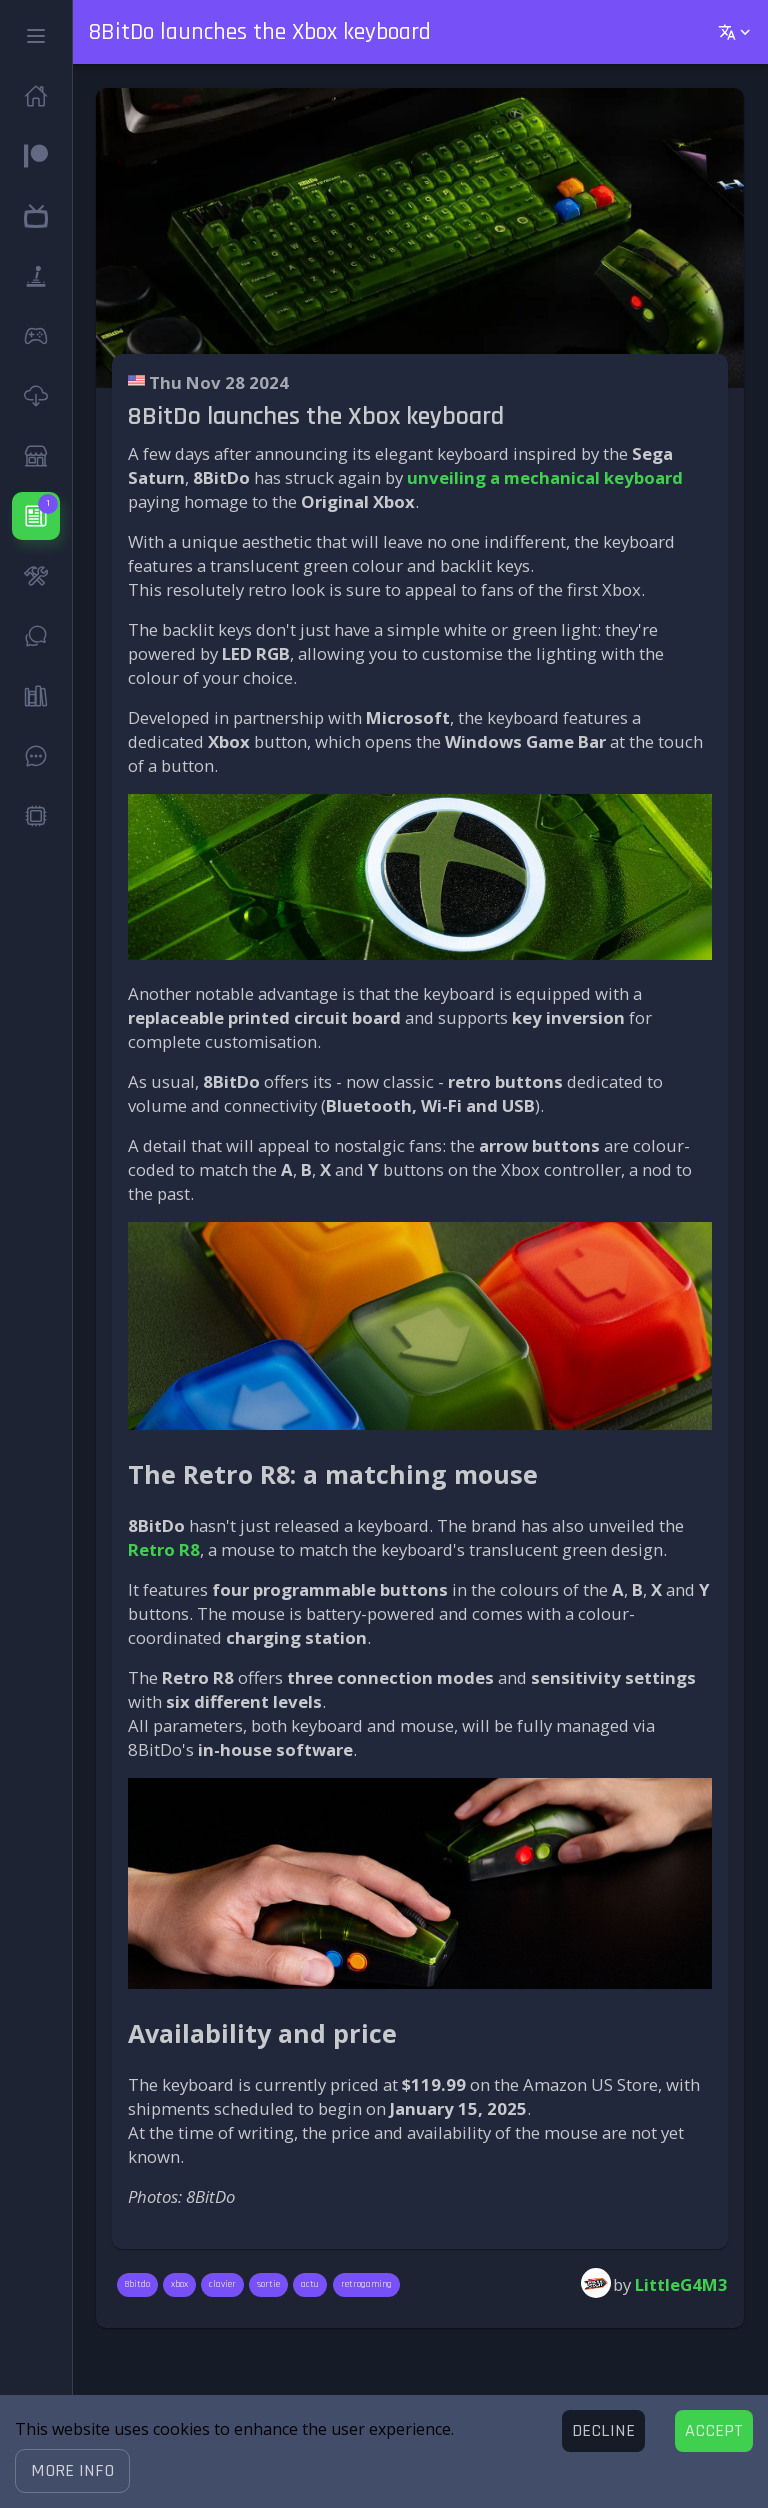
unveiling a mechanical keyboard (545, 477)
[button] (72, 2471)
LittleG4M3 (681, 2284)
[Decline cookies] (603, 2431)
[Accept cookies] (714, 2431)
